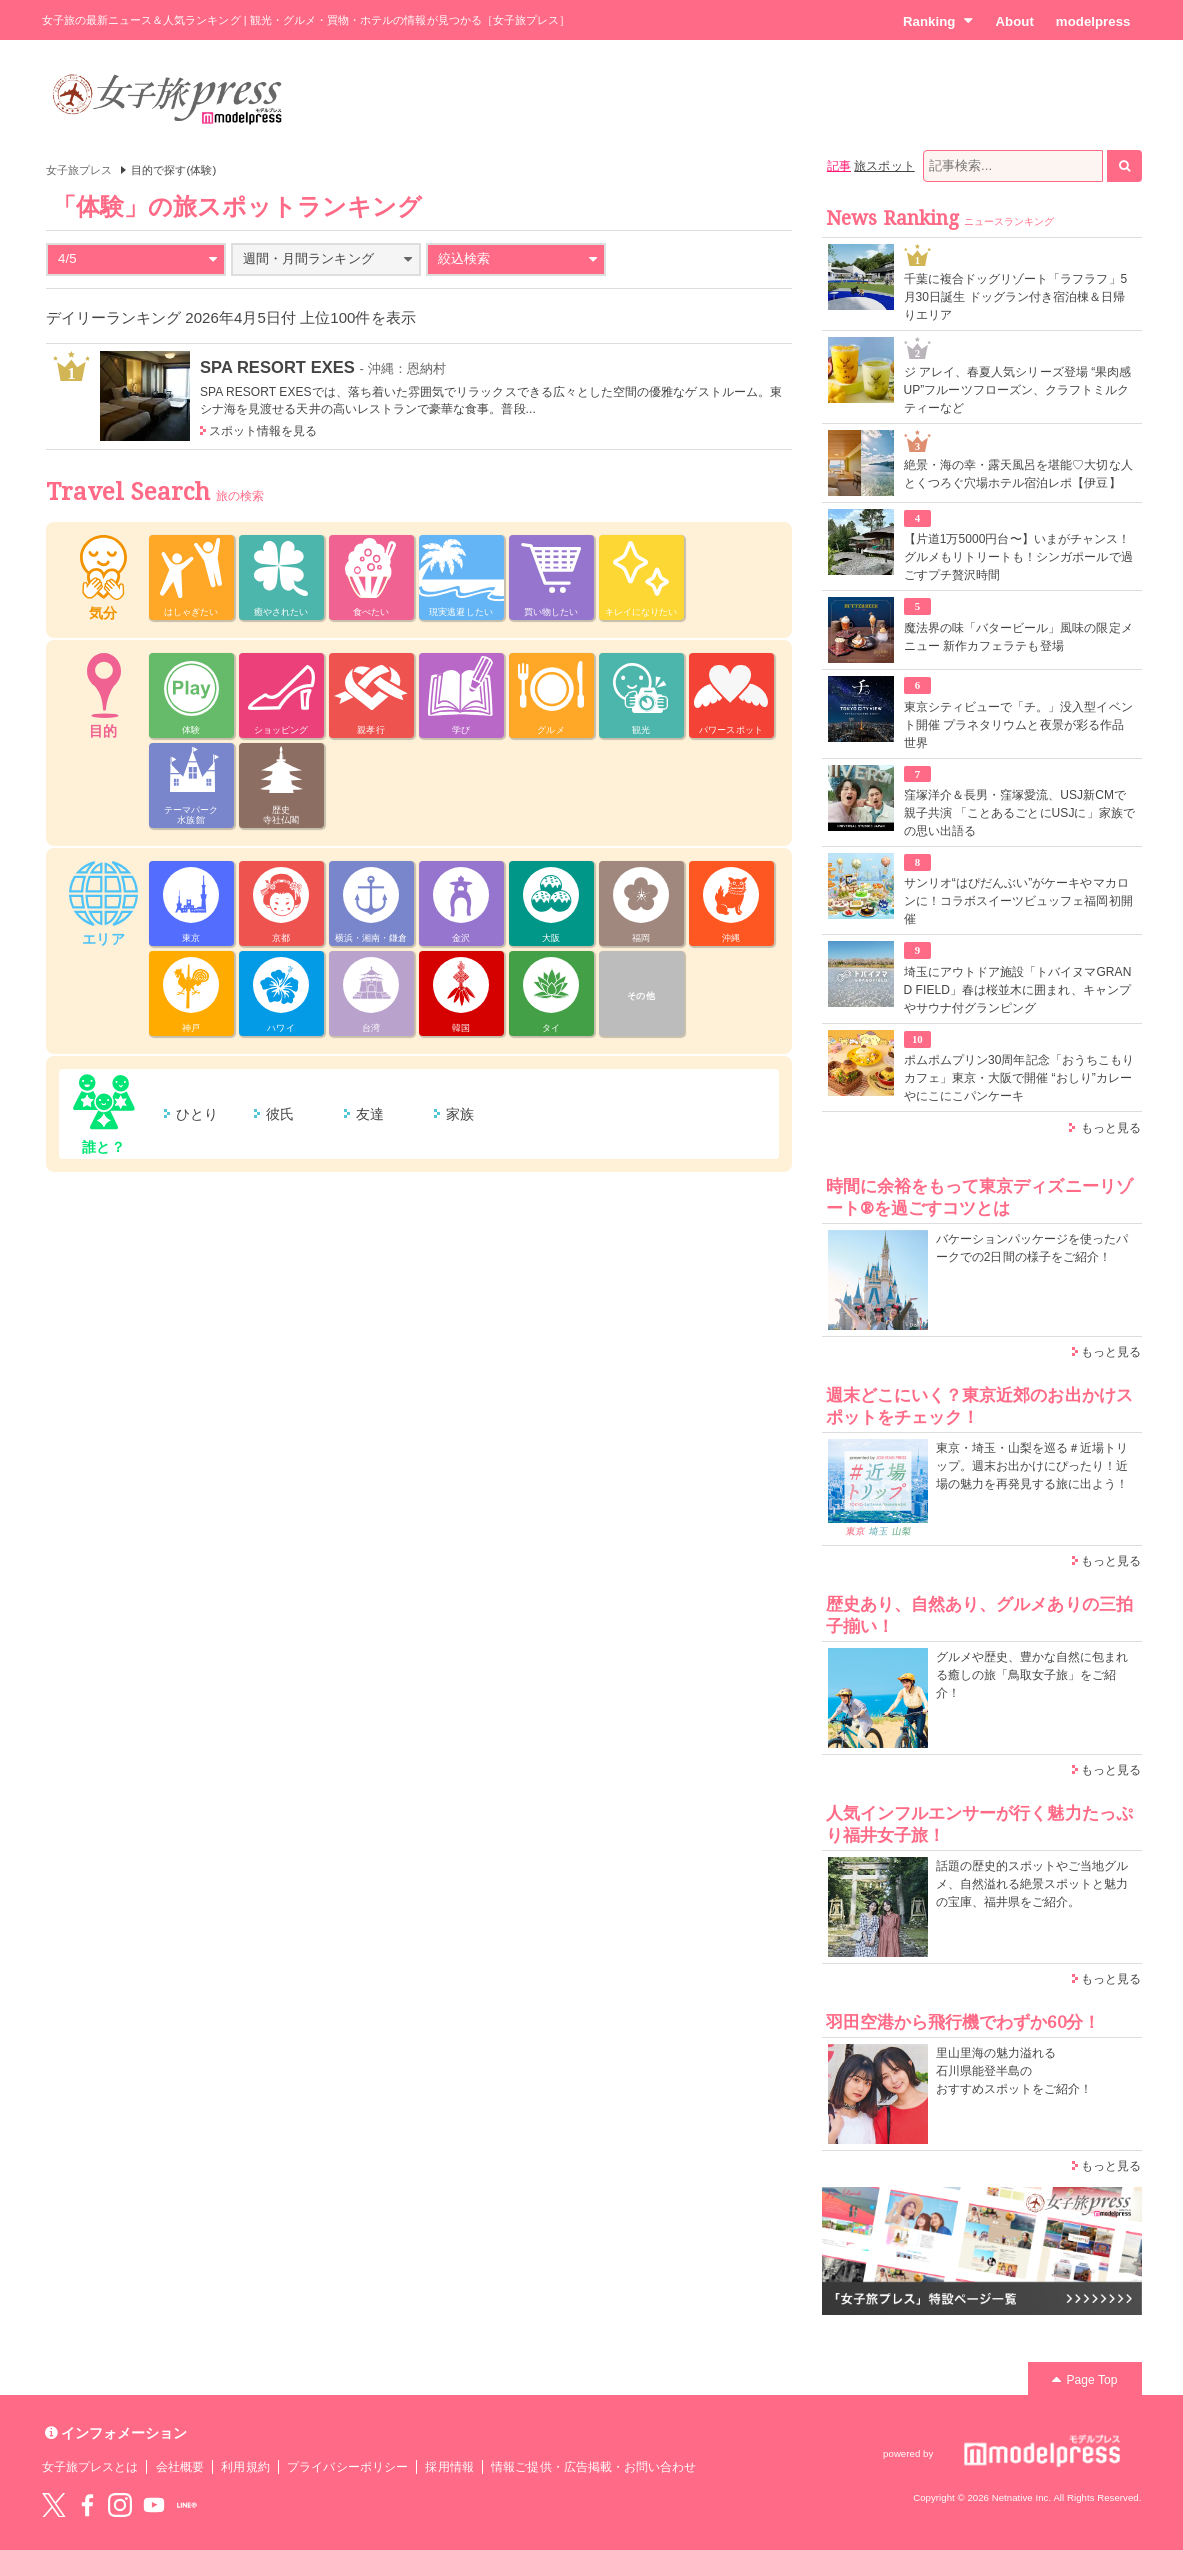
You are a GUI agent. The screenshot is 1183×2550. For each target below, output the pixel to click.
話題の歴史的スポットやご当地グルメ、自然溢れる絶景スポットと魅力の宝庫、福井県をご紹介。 (1032, 1884)
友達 (370, 1114)
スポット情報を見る (263, 431)
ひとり (197, 1114)
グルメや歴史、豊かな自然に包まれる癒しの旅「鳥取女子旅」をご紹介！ (1032, 1675)
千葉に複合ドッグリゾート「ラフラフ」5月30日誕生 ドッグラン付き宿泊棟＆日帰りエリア (1016, 297)
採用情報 (449, 2467)
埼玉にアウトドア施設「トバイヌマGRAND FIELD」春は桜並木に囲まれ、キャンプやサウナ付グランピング (1018, 990)
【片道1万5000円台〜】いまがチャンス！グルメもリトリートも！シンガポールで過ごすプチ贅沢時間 (1018, 557)
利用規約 (245, 2467)
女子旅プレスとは (90, 2467)
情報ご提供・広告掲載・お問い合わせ (593, 2467)
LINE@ (187, 2505)
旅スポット (884, 166)
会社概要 (180, 2467)
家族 (460, 1114)
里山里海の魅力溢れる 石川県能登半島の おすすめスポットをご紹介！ (1014, 2071)
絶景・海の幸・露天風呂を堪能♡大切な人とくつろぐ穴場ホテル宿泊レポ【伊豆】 (1018, 474)
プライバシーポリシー (347, 2467)
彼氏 (280, 1114)
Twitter (54, 2505)
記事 (839, 166)
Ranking (938, 21)
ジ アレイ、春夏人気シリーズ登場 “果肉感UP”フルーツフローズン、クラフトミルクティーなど (1018, 390)
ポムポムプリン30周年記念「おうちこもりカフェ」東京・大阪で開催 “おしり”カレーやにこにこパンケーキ (1019, 1078)
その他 (640, 996)
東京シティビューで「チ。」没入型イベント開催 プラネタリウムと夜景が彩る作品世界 (1018, 725)
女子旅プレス (79, 170)
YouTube (154, 2505)
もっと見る (1111, 1128)
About (1014, 21)
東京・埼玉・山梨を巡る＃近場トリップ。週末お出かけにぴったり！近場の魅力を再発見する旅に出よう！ (1032, 1466)
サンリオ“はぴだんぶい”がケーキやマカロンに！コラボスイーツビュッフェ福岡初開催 (1018, 901)
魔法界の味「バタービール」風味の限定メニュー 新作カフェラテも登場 (1018, 637)
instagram (120, 2505)
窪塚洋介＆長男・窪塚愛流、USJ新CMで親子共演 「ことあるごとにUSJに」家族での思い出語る (1019, 813)
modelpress (1093, 21)
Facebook (87, 2505)
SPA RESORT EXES (277, 367)
